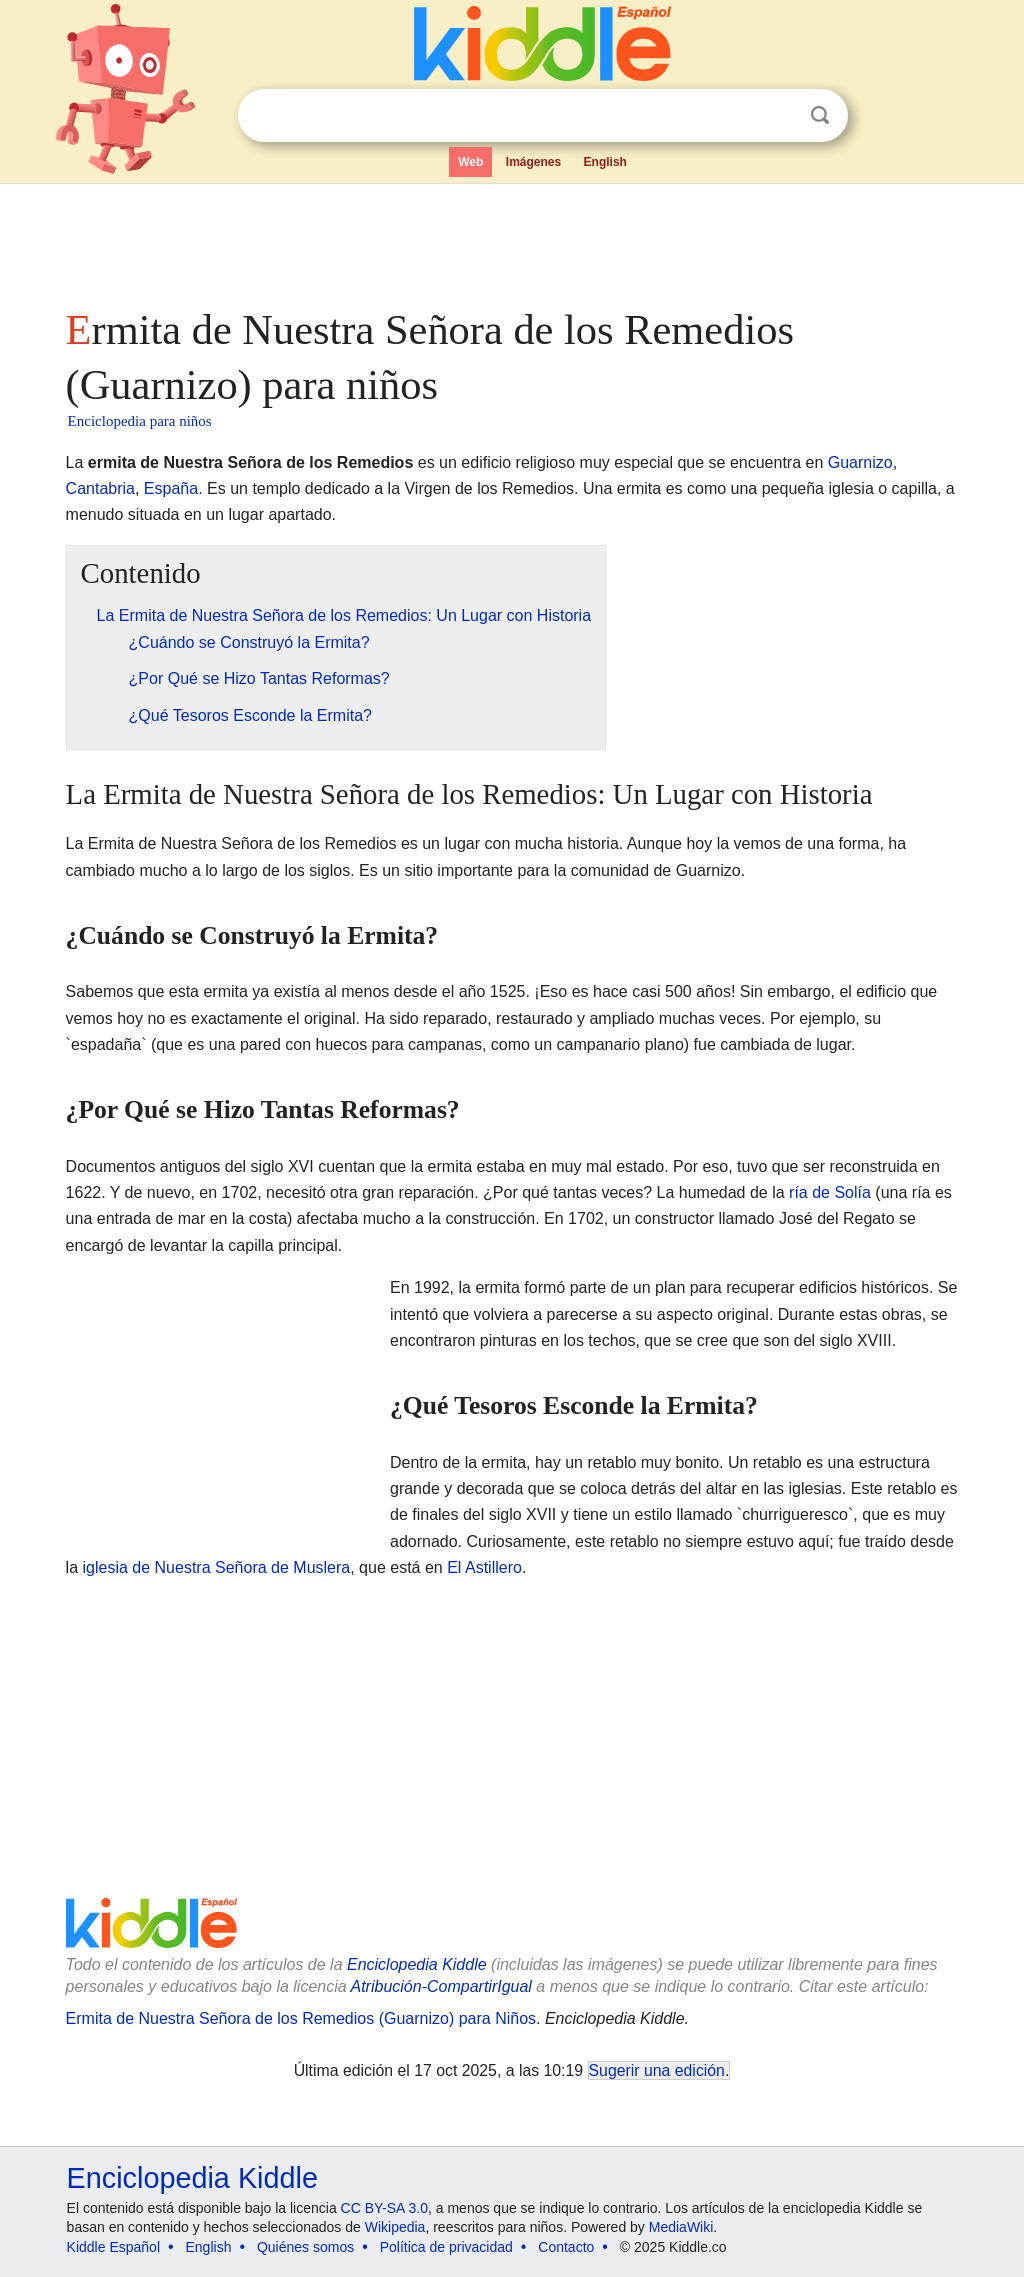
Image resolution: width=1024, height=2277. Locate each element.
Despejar (779, 116)
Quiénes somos (305, 2247)
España (171, 488)
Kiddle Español (113, 2247)
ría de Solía (830, 1192)
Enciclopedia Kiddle (417, 1964)
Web (470, 162)
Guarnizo (860, 462)
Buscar (820, 115)
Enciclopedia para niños (140, 421)
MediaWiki (681, 2227)
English (605, 162)
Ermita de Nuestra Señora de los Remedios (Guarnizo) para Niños (301, 2018)
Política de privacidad (446, 2247)
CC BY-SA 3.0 (384, 2208)
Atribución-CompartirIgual (441, 1986)
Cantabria (100, 488)
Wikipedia (395, 2227)
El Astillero (484, 1567)
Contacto (566, 2247)
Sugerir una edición (657, 2070)
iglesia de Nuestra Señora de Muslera (217, 1567)
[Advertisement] (511, 240)
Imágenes (533, 162)
